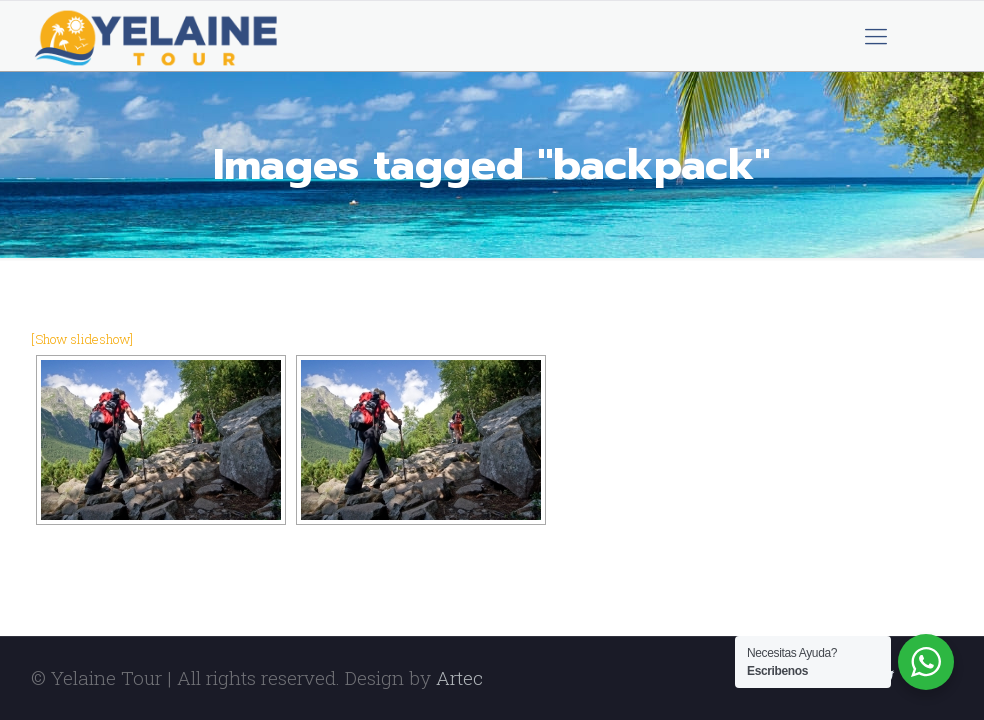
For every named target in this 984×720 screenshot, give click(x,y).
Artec (459, 677)
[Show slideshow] (82, 339)
